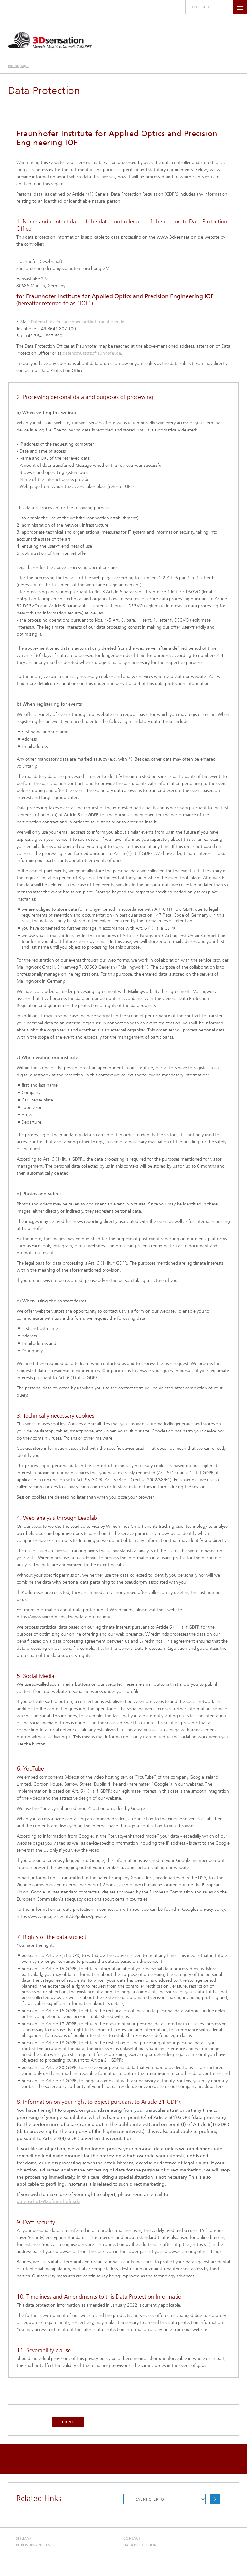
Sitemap (23, 2539)
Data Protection (140, 2545)
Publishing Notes (33, 2545)
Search (225, 7)
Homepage (18, 66)
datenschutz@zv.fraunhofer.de (92, 353)
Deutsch (200, 7)
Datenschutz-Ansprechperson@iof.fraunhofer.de (77, 322)
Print (68, 2422)
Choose (215, 2499)
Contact (132, 2539)
